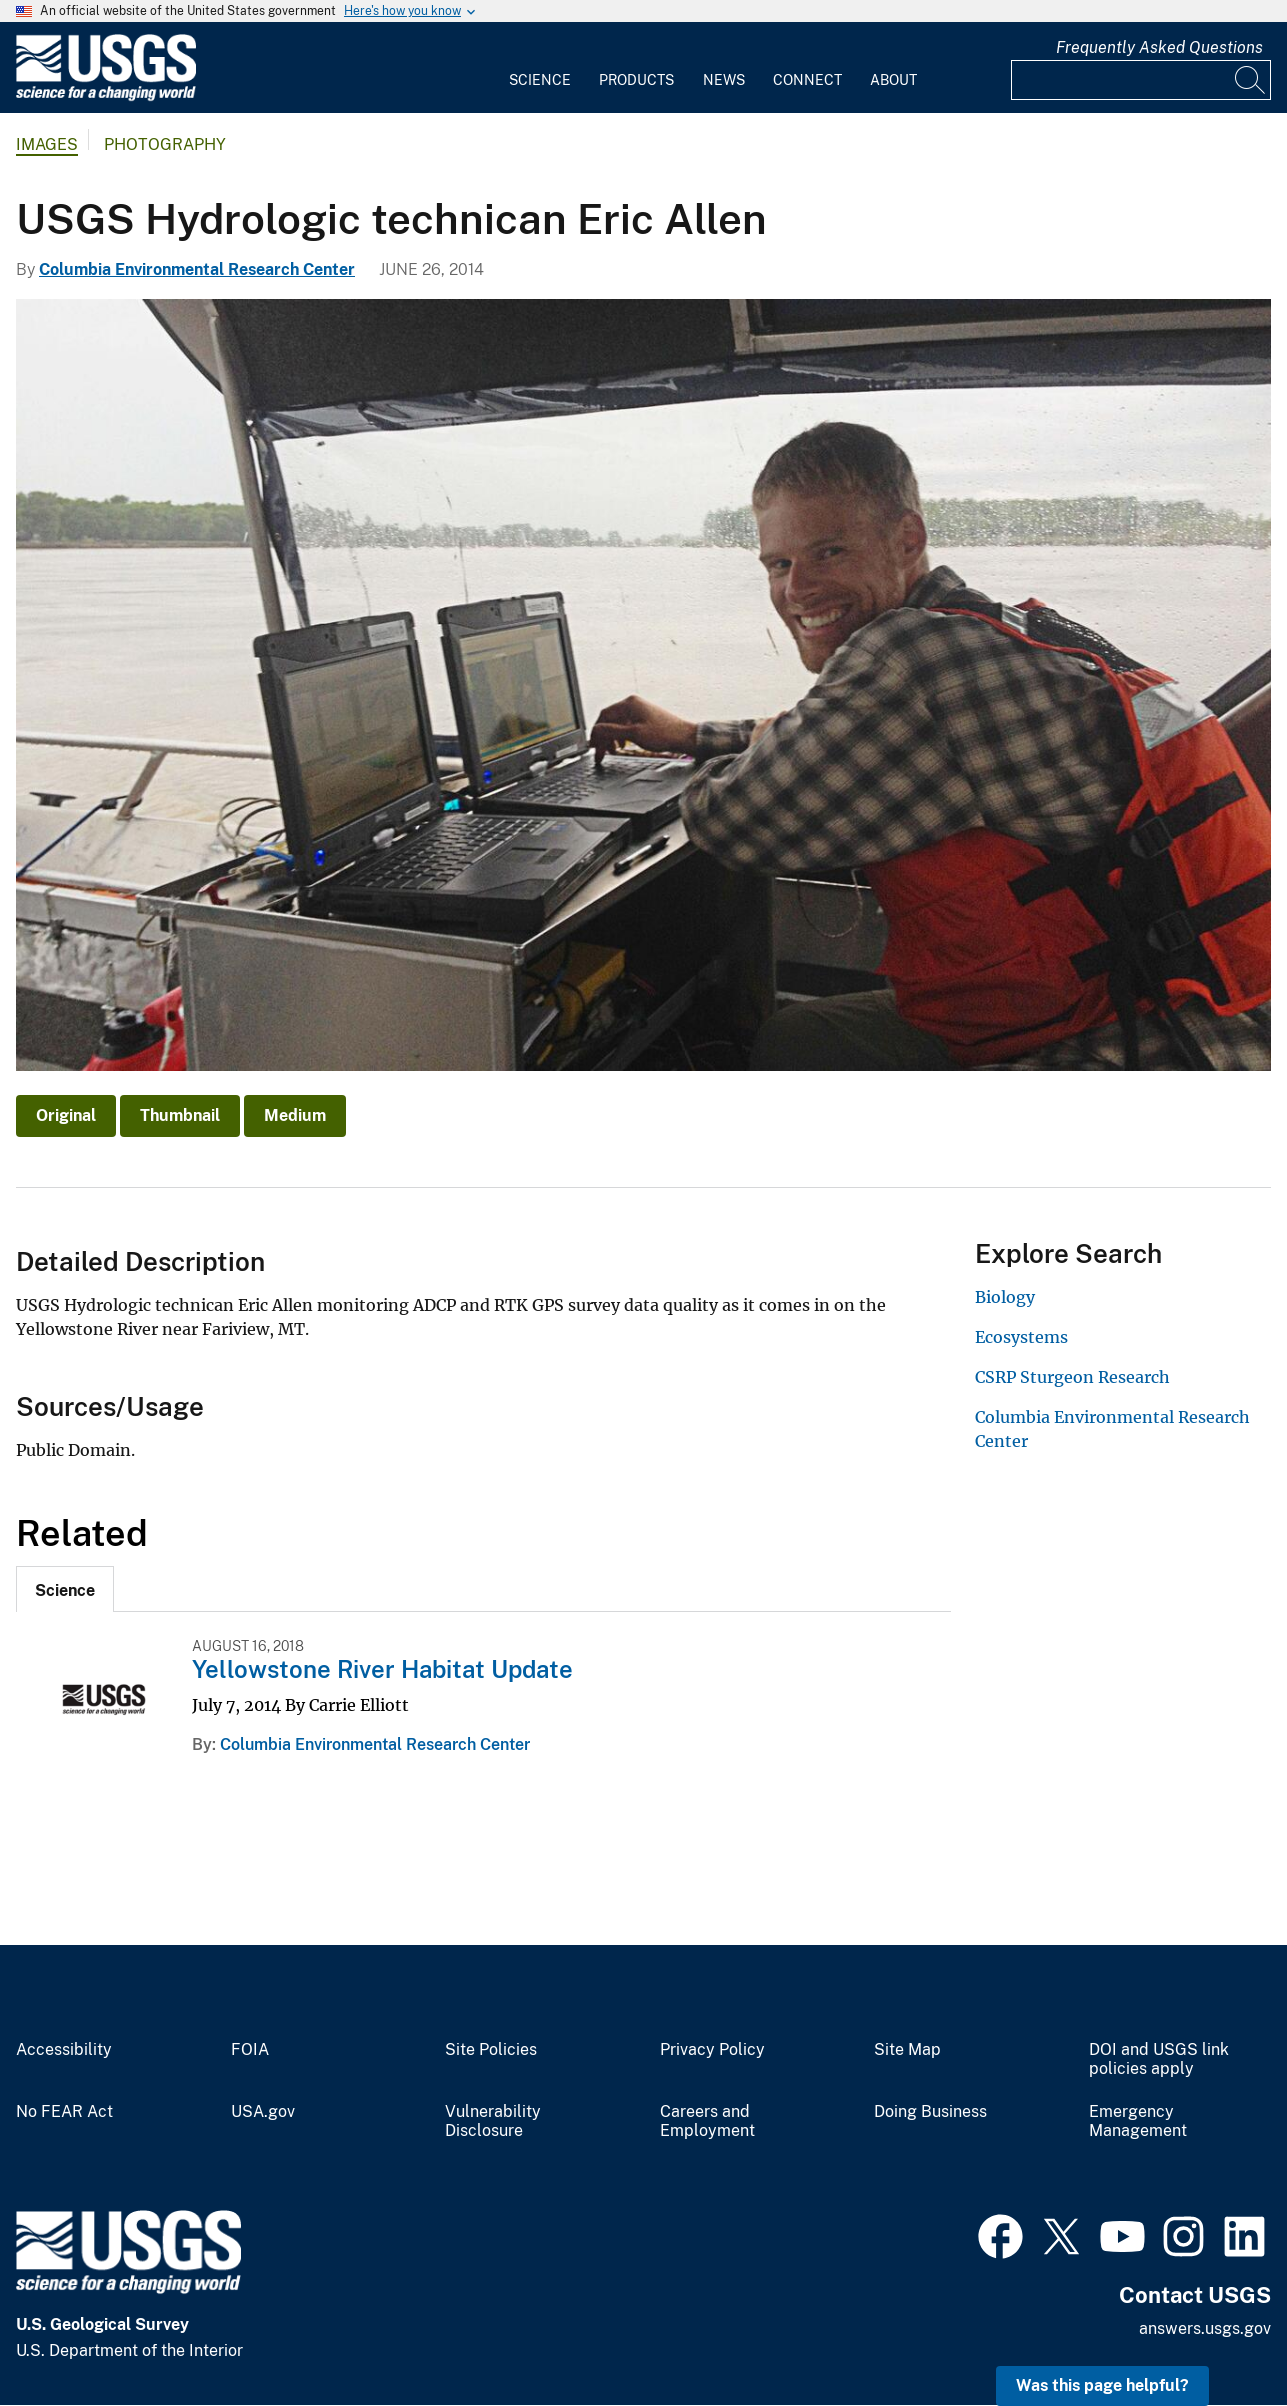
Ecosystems (1021, 1337)
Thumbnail (180, 1115)
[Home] (106, 96)
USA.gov (263, 2112)
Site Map (907, 2050)
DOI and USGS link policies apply (1159, 2059)
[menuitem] (540, 68)
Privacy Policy (712, 2050)
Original (66, 1115)
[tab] (65, 1589)
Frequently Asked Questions (1159, 47)
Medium (295, 1115)
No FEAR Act (64, 2112)
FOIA (250, 2050)
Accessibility (64, 2050)
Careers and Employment (707, 2121)
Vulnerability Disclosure (493, 2121)
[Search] (1251, 80)
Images (47, 144)
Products (636, 80)
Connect (807, 80)
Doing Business (930, 2112)
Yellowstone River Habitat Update (382, 1669)
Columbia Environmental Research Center (197, 269)
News (724, 80)
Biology (1005, 1297)
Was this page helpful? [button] (1102, 2385)
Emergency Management (1138, 2121)
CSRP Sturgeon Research (1072, 1377)
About (893, 80)
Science (540, 80)
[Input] (1141, 80)
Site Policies (491, 2050)
